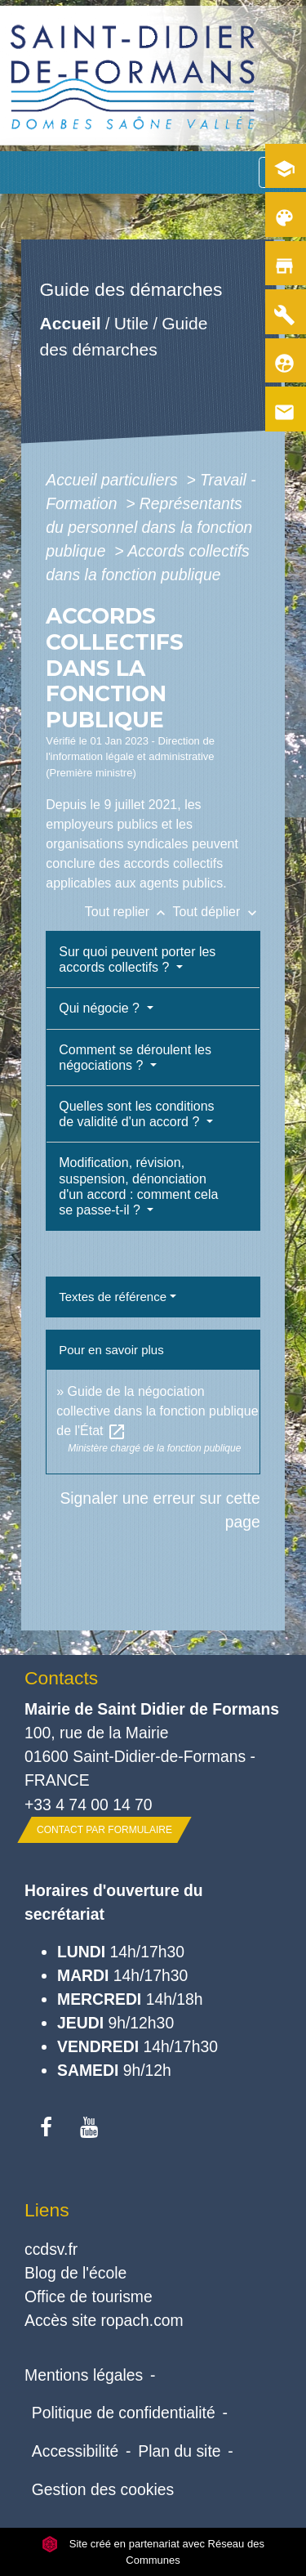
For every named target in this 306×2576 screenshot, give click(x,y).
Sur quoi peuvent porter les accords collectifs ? (137, 959)
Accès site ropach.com (104, 2320)
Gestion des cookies (103, 2489)
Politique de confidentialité (123, 2413)
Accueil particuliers (114, 480)
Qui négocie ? (101, 1008)
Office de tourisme (88, 2296)
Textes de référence (112, 1297)
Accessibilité (75, 2451)
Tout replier (129, 912)
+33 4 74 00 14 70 (88, 1804)
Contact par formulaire (104, 1830)
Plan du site (179, 2451)
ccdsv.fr (51, 2249)
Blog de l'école (75, 2273)
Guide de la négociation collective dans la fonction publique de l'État (157, 1411)
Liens (46, 2209)
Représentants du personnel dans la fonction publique (149, 527)
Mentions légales (83, 2375)
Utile (131, 323)
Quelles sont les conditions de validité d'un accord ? (136, 1114)
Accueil (70, 323)
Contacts (61, 1677)
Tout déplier (216, 912)
